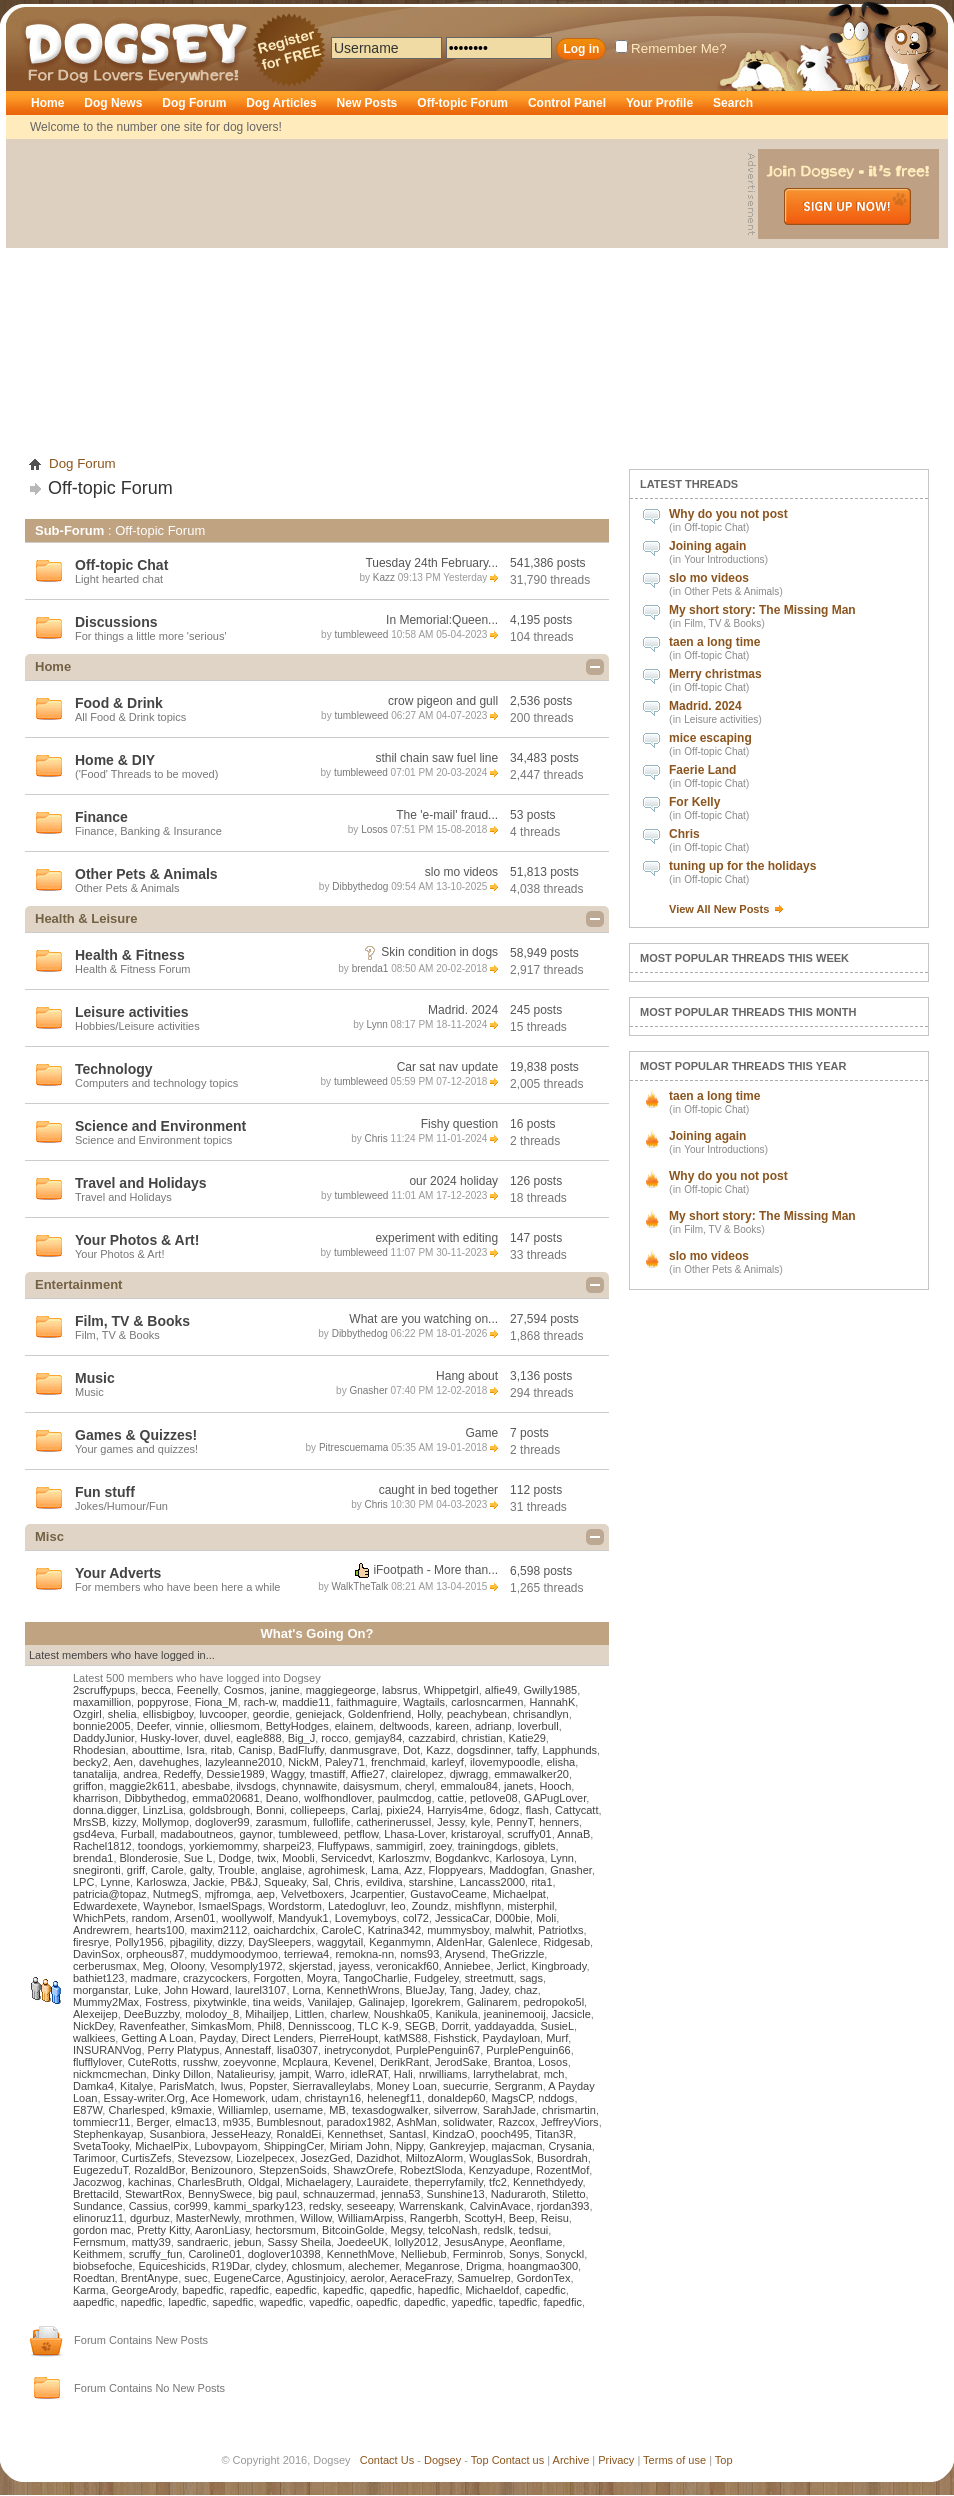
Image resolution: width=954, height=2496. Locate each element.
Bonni (270, 1810)
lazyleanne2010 (243, 1762)
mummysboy (458, 1930)
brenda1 (370, 968)
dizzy (230, 1942)
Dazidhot (377, 2158)
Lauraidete (383, 2182)
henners (559, 1822)
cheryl (419, 1786)
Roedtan (94, 2278)
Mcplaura (305, 2062)
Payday (218, 2038)
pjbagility (191, 1942)
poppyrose (162, 1702)
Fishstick (455, 2038)
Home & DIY (115, 760)
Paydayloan (512, 2038)
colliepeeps (317, 1810)
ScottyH (483, 2218)
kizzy (124, 1822)
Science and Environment (160, 1126)
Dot (411, 1750)
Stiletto (569, 2194)
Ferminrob (478, 2254)
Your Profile (659, 103)
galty (201, 1870)
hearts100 (159, 1930)
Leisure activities (721, 719)
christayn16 (333, 2098)
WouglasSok (500, 2158)
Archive (571, 2460)
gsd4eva (94, 1834)
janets (518, 1786)
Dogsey (48, 15)
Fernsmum (99, 2242)
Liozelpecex (265, 2158)
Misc (49, 1536)
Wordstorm (295, 1906)
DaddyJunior (103, 1738)
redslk (497, 2230)
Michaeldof (492, 2290)
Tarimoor (94, 2158)
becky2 (90, 1762)
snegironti (97, 1870)
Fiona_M (216, 1702)
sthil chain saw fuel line (436, 758)
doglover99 (222, 1822)
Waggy (287, 1774)
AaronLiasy (222, 2230)
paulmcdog (405, 1798)
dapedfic (425, 2302)
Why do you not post (728, 514)
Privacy (616, 2460)
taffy (527, 1750)
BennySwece (220, 2194)
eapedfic (296, 2290)
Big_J (302, 1738)
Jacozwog (97, 2182)
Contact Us (387, 2460)
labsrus (399, 1690)
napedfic (142, 2302)
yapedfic (472, 2302)
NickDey (93, 2026)
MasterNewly (207, 2218)
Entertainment (78, 1284)
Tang (462, 1990)
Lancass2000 (492, 1882)
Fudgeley (436, 1978)
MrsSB (89, 1822)
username (298, 2110)
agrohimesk (336, 1870)
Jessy (450, 1822)
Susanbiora (177, 2134)
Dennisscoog (320, 2026)
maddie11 (306, 1702)
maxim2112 (218, 1930)
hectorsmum (285, 2230)
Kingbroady (559, 1966)
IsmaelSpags (231, 1906)
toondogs (160, 1846)
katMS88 (405, 2038)
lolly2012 (416, 2242)
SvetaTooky (101, 2146)
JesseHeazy (240, 2134)
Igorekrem (436, 2002)
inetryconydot (356, 2050)
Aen (123, 1762)
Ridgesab (567, 1942)
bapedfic (203, 2290)
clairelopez (417, 1774)
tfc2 (498, 2182)
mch (554, 2074)
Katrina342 (394, 1930)
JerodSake (461, 2062)
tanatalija (95, 1774)
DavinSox (96, 1954)
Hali (403, 2074)
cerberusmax (105, 1966)
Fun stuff (105, 1492)
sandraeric (202, 2242)
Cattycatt (576, 1810)
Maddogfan (516, 1870)
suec (195, 2278)
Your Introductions (724, 559)
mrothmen (270, 2218)
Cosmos (244, 1690)
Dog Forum (194, 103)
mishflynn (478, 1906)
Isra (195, 1750)
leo (398, 1906)
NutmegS (176, 1894)
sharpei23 (287, 1846)
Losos (374, 829)
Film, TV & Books (722, 623)
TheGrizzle (517, 1954)
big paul (277, 2194)
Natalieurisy (245, 2074)
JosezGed (326, 2158)
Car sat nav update (447, 1067)
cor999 (191, 2206)
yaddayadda (504, 2026)
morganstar (100, 1990)
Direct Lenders (278, 2038)
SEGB (420, 2026)
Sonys (524, 2254)
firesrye (91, 1942)
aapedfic (94, 2302)
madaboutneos (196, 1834)
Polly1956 (139, 1942)
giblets (540, 1846)
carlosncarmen (487, 1702)
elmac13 (196, 2122)
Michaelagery (318, 2182)
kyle (481, 1822)
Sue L (198, 1858)
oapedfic (377, 2302)
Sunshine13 (456, 2194)
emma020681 (225, 1798)
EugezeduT (100, 2170)
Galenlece (513, 1942)
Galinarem (492, 2002)
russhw (200, 2062)
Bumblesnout (289, 2122)
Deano (282, 1798)
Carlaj (365, 1810)
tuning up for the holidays (742, 866)
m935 (237, 2122)
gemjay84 (378, 1738)
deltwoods (404, 1726)
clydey (270, 2266)
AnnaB (573, 1834)
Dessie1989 (236, 1774)
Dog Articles (281, 103)
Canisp (255, 1750)
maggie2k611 (143, 1786)
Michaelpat (519, 1894)
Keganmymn (400, 1942)
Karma (89, 2290)
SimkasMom (221, 2026)
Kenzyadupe (499, 2170)
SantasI (407, 2134)
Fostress (166, 2002)
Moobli (298, 1858)
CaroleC (341, 1930)
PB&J (244, 1882)
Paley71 (345, 1762)
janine (284, 1690)
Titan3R (554, 2134)
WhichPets (99, 1918)
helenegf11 (394, 2098)
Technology (114, 1069)
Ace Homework (227, 2098)
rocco (334, 1738)
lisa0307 (297, 2050)
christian (481, 1738)
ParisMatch (186, 2086)
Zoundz (430, 1906)
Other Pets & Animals (731, 591)
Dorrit (454, 2026)
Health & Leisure (86, 918)
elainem (354, 1726)
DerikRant (404, 2062)
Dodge (235, 1858)
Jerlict (511, 1966)
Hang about (467, 1376)
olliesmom (235, 1726)
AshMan (417, 2122)
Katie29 (527, 1738)
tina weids (277, 2002)
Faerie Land (702, 770)
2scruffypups (104, 1690)
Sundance (98, 2206)
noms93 (419, 1954)
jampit (293, 2074)
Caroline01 (214, 2254)
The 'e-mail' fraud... (447, 815)
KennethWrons (363, 1990)
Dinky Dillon (181, 2074)
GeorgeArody (144, 2290)
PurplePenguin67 (438, 2050)
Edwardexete (105, 1906)
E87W (87, 2110)
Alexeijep (95, 2014)
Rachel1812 (102, 1846)
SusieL (557, 2026)
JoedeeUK (362, 2242)
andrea (140, 1774)
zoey (440, 1846)
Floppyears (456, 1870)
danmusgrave (363, 1750)
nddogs (556, 2098)
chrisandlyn (541, 1714)
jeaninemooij (515, 2014)
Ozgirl (87, 1714)
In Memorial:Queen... (442, 620)
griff (136, 1870)
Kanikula (457, 2014)
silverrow (455, 2110)
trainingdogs (488, 1846)
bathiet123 (98, 1978)
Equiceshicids (171, 2266)
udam (285, 2098)
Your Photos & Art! (137, 1240)
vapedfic (329, 2302)
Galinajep (381, 2002)
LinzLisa (163, 1810)
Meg (153, 1966)
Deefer (153, 1726)
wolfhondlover (337, 1798)
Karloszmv (403, 1858)
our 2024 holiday (453, 1181)
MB (337, 2110)
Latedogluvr (356, 1906)
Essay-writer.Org (144, 2098)
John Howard (196, 1990)
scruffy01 (529, 1834)
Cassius (148, 2206)
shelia (122, 1714)
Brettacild (96, 2194)
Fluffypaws (343, 1846)
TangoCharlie (375, 1978)
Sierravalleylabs (332, 2086)
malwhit (513, 1930)
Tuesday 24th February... (431, 563)
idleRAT (369, 2074)
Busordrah (562, 2158)
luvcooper (222, 1714)
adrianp (493, 1726)
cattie (451, 1798)
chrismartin (569, 2110)
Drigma (483, 2266)
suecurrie (465, 2086)
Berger (153, 2122)
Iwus (231, 2086)
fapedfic (562, 2302)
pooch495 (505, 2134)
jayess (354, 1966)
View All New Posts (719, 909)
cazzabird (431, 1738)
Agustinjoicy (316, 2278)
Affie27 (368, 1774)
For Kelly (694, 802)
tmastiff (327, 1774)
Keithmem (98, 2254)
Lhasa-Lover (414, 1834)
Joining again (707, 546)
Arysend (465, 1954)
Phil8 (269, 2026)
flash (537, 1810)
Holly (429, 1714)
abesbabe (206, 1786)
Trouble (236, 1870)
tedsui (533, 2230)
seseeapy (370, 2206)
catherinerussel (394, 1822)
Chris (684, 834)
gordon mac (102, 2230)
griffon (88, 1786)
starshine (431, 1882)
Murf (557, 2038)
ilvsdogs (256, 1786)
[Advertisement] (379, 289)
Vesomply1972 (246, 1966)
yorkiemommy (223, 1846)
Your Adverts (118, 1573)
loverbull (538, 1726)
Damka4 (93, 2086)
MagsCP (511, 2098)
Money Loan (406, 2086)
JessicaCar (462, 1918)
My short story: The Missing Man (762, 610)
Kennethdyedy (548, 2182)
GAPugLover (555, 1798)
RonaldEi (298, 2134)
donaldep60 (457, 2098)
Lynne (116, 1882)
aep (266, 1894)
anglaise (281, 1870)
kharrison (95, 1798)
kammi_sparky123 (258, 2206)
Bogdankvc (462, 1858)
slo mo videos (709, 578)
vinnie (189, 1726)
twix (266, 1858)
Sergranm (518, 2086)
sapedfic (232, 2302)
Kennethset (355, 2134)
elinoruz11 (98, 2218)
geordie (271, 1714)
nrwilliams (443, 2074)
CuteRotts (152, 2062)
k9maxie (191, 2110)
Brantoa (513, 2062)
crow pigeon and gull (443, 701)
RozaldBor (159, 2170)
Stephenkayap (108, 2134)
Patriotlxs (560, 1930)
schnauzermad (339, 2194)
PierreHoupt (348, 2038)
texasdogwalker (390, 2110)
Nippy (409, 2146)
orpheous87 (155, 1954)
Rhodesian (99, 1750)
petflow (361, 1834)
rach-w (260, 1702)
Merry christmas (715, 674)
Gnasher (368, 1390)
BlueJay (425, 1990)
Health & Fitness (130, 955)
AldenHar (459, 1942)
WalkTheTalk (359, 1586)
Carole (167, 1870)
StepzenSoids (293, 2170)
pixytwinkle (219, 2002)
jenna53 (400, 2194)
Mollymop (165, 1822)
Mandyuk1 (303, 1918)
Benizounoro (222, 2170)
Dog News (113, 103)
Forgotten (276, 1978)
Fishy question (459, 1124)
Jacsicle (571, 2014)
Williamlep (243, 2110)
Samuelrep (483, 2278)
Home (47, 103)
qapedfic (391, 2290)
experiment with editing (436, 1238)
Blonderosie (149, 1858)
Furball (138, 1834)
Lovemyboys (366, 1918)
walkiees (94, 2038)
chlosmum (317, 2266)
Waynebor (167, 1906)
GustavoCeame (448, 1894)
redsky (325, 2206)
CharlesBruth (210, 2182)
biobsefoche (102, 2266)
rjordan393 (563, 2206)
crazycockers (215, 1978)
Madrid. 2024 (705, 706)
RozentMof (562, 2170)
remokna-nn (364, 1954)
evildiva (384, 1882)
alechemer (373, 2266)
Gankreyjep (457, 2146)
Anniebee (467, 1966)
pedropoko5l (554, 2002)
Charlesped (136, 2110)
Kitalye (136, 2086)
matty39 (151, 2242)
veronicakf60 (407, 1966)
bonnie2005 (102, 1726)
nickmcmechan (109, 2074)
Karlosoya (519, 1858)
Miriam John (360, 2146)
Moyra (322, 1978)
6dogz (505, 1810)
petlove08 (494, 1798)
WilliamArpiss (371, 2218)
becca (155, 1690)
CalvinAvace (500, 2206)
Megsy (407, 2230)
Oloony (187, 1966)
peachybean (477, 1714)
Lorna (307, 1990)
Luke (146, 1990)
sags (531, 1978)
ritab (221, 1750)
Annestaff (248, 2050)
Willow (315, 2218)
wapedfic (281, 2302)
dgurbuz (150, 2218)
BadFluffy (301, 1750)
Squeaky (285, 1882)
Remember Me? (671, 48)
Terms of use (674, 2460)
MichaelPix (161, 2146)
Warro (330, 2074)
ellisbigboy (168, 1714)
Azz (413, 1870)
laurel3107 (260, 1990)
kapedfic (343, 2290)
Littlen (309, 2014)
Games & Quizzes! (136, 1435)
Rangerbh (434, 2218)
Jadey (494, 1990)
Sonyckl (565, 2254)
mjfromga (228, 1894)
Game (481, 1433)
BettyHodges (297, 1726)
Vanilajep (330, 2002)
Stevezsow (204, 2158)
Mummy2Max (106, 2002)
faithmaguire (367, 1702)
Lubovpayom (226, 2146)
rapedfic (249, 2290)
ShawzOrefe (363, 2170)
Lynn (376, 1024)
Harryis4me (455, 1810)
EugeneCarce (247, 2278)
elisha (560, 1762)
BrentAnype (149, 2278)
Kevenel (354, 2062)
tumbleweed (361, 634)
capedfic (545, 2290)
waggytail (340, 1942)
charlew (348, 2014)
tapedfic (518, 2302)
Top (480, 2460)
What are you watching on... (423, 1319)
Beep (522, 2218)
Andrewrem (101, 1930)
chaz (525, 1990)
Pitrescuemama (353, 1447)
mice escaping (710, 738)
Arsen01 (195, 1918)
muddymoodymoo (233, 1954)
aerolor (368, 2278)
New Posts (367, 103)
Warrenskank (431, 2206)
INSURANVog (107, 2050)
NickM (303, 1762)
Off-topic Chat (715, 527)
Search (733, 103)
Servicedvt (346, 1858)
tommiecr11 (101, 2122)
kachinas (149, 2182)
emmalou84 (468, 1786)
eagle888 (258, 1738)
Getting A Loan (157, 2038)
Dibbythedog (360, 886)
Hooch (556, 1786)
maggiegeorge (341, 1690)
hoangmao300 (543, 2266)
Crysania (569, 2146)
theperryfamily (449, 2182)
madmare (154, 1978)
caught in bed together (438, 1490)
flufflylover (97, 2062)
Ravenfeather (151, 2026)
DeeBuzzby (151, 2014)
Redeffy (182, 1774)
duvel (217, 1738)
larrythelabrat (505, 2074)
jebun (247, 2242)
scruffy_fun (156, 2254)
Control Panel (567, 103)
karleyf (447, 1762)
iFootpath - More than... (435, 1570)
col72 (416, 1918)
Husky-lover (168, 1738)
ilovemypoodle (505, 1762)
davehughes (169, 1762)
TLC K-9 (378, 2026)
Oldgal (264, 2182)
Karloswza (161, 1882)
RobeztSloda (431, 2170)
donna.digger (105, 1810)
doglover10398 (284, 2254)
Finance (101, 817)
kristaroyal (476, 1834)
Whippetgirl (451, 1690)
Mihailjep (266, 2014)
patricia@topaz (110, 1894)
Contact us (518, 2460)
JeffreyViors (570, 2122)
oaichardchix (284, 1930)
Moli (546, 1918)
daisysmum (371, 1786)
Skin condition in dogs (439, 952)
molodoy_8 (212, 2014)
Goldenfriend (379, 1714)
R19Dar (230, 2266)
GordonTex (544, 2278)
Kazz (384, 577)
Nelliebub (424, 2254)
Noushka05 (402, 2014)
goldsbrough (219, 1810)
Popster (267, 2086)
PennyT (514, 1822)
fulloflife (331, 1822)
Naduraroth (518, 2194)
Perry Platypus (184, 2050)
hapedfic (439, 2290)
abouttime (156, 1750)
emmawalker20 (531, 1774)
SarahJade (509, 2110)
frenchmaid (398, 1762)
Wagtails (424, 1702)
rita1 (541, 1882)
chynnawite (309, 1786)
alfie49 (501, 1690)
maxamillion (102, 1702)
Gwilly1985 (550, 1690)
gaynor (255, 1834)
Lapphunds (570, 1750)
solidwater (467, 2122)
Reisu (555, 2218)
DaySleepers (279, 1942)
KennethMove (361, 2254)
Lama (385, 1870)
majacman (517, 2146)
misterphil (530, 1906)
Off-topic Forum (462, 103)
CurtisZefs (146, 2158)
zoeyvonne (249, 2062)
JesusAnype (474, 2242)
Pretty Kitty (163, 2230)
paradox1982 (359, 2122)
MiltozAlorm (434, 2158)
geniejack (318, 1714)
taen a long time (714, 642)
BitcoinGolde (353, 2230)
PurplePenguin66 (528, 2050)
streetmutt (489, 1978)
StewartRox (153, 2194)
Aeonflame (536, 2242)
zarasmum (281, 1822)
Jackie (208, 1882)
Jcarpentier (377, 1894)
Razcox (516, 2122)
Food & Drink (119, 703)
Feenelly (197, 1690)
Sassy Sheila (299, 2242)
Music (95, 1378)
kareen (452, 1726)
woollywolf (247, 1918)
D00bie (512, 1918)
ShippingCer (294, 2146)
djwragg (469, 1774)
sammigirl (399, 1846)
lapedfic (187, 2302)
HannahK (552, 1702)
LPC (83, 1882)
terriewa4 (306, 1954)
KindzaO (453, 2134)
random (150, 1918)
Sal (320, 1882)
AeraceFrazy (421, 2278)
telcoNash (452, 2230)
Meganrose (432, 2266)
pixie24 (403, 1810)
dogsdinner (484, 1750)
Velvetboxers (312, 1894)
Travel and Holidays (141, 1183)
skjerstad (311, 1966)
